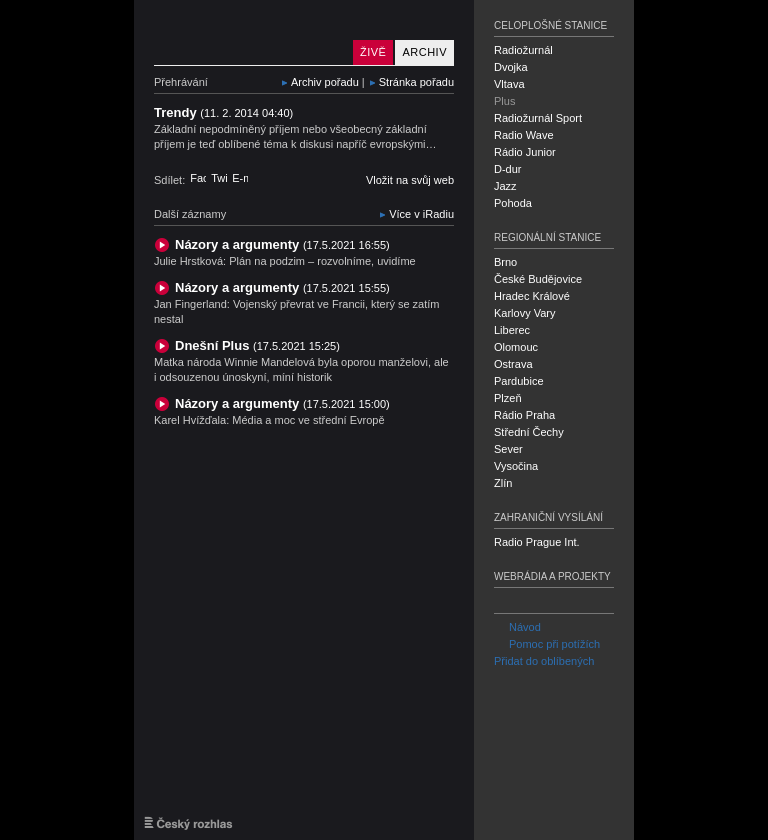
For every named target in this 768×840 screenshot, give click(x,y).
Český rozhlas (188, 823)
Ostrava (513, 364)
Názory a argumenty (282, 244)
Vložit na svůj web (410, 180)
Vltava (509, 84)
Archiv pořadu (325, 82)
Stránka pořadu (416, 82)
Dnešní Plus (257, 345)
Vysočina (516, 466)
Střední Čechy (529, 432)
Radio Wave (524, 135)
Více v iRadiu (421, 214)
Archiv (424, 52)
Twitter (219, 178)
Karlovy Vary (525, 313)
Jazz (505, 186)
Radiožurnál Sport (538, 118)
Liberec (512, 330)
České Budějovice (538, 279)
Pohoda (513, 203)
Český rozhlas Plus (249, 32)
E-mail (240, 178)
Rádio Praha (524, 415)
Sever (508, 449)
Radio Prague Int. (537, 542)
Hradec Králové (532, 296)
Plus (504, 101)
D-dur (508, 169)
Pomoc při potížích (547, 644)
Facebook (198, 178)
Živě (373, 52)
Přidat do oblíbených (544, 661)
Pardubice (519, 381)
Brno (505, 262)
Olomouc (516, 347)
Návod (517, 627)
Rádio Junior (525, 152)
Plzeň (508, 398)
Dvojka (511, 67)
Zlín (503, 483)
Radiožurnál (523, 50)
